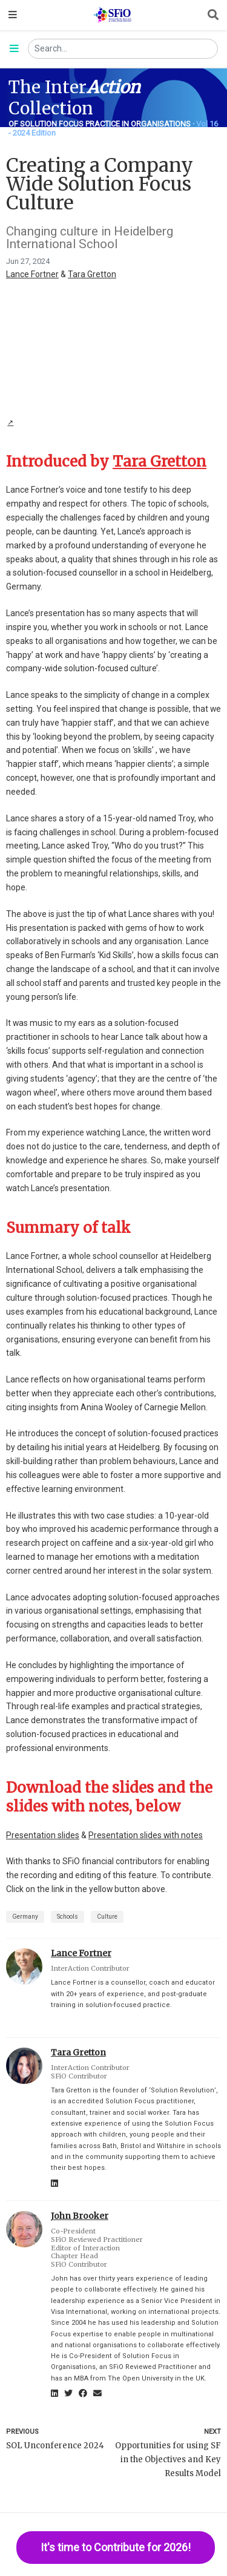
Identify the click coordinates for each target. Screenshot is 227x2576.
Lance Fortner (32, 274)
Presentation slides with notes (145, 1835)
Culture (107, 1916)
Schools (67, 1916)
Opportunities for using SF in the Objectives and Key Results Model (168, 2459)
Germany (25, 1916)
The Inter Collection (74, 97)
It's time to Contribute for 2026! (116, 2547)
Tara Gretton (92, 274)
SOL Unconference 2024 (55, 2445)
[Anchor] (209, 462)
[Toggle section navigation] (14, 49)
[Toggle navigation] (12, 15)
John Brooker (79, 2215)
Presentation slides (42, 1835)
